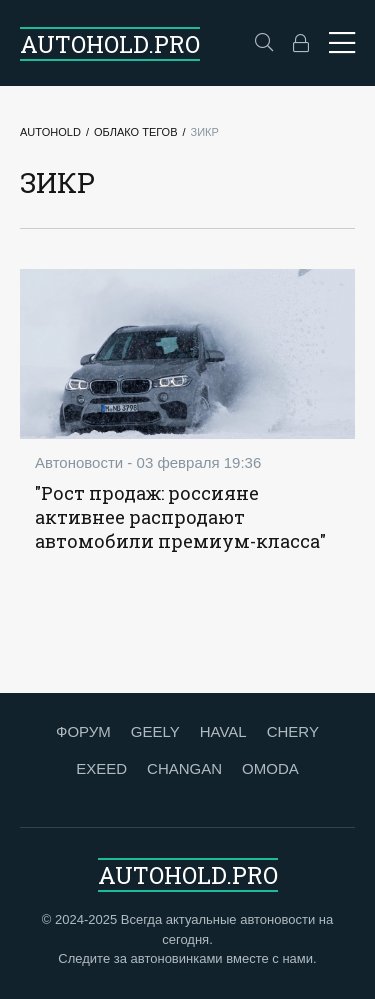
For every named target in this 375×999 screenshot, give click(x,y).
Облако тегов (136, 132)
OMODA (270, 768)
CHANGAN (184, 768)
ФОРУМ (83, 731)
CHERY (293, 731)
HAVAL (223, 731)
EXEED (101, 768)
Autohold (50, 132)
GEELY (155, 731)
